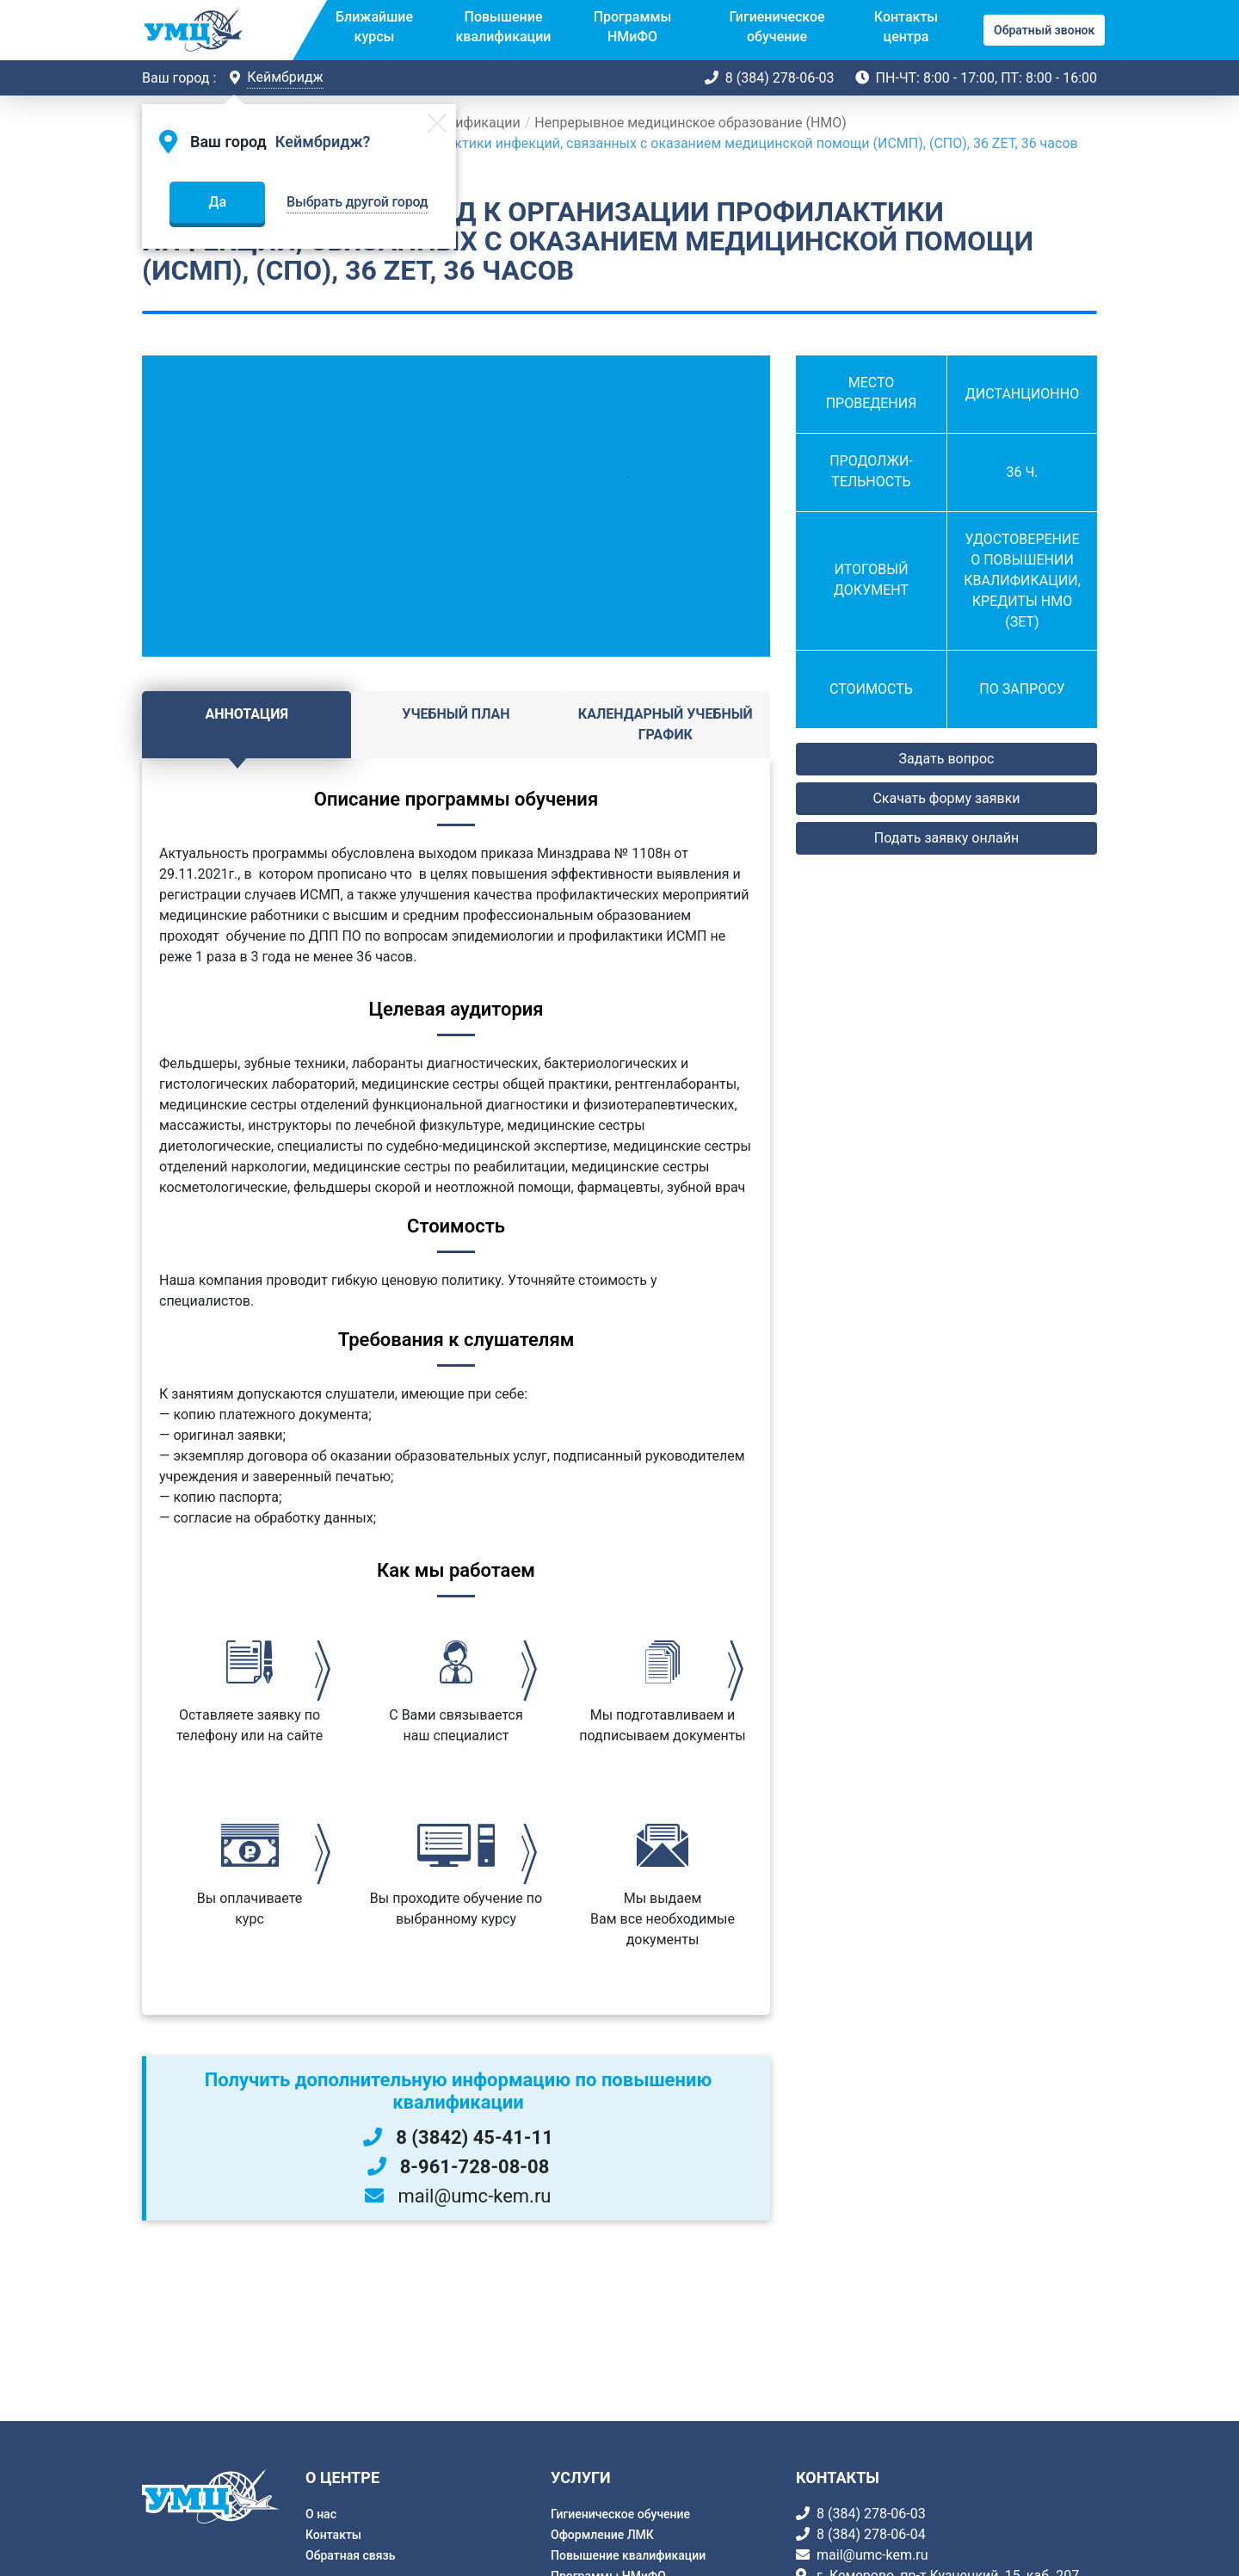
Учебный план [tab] (455, 714)
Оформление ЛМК (602, 2535)
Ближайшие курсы (374, 26)
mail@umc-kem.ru (872, 2555)
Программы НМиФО (633, 26)
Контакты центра (906, 26)
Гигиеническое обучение (776, 26)
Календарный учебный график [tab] (665, 724)
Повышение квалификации (503, 26)
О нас (320, 2514)
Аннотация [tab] (246, 714)
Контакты (333, 2535)
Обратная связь (350, 2555)
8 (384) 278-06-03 (780, 78)
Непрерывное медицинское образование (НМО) (690, 122)
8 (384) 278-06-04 (871, 2534)
